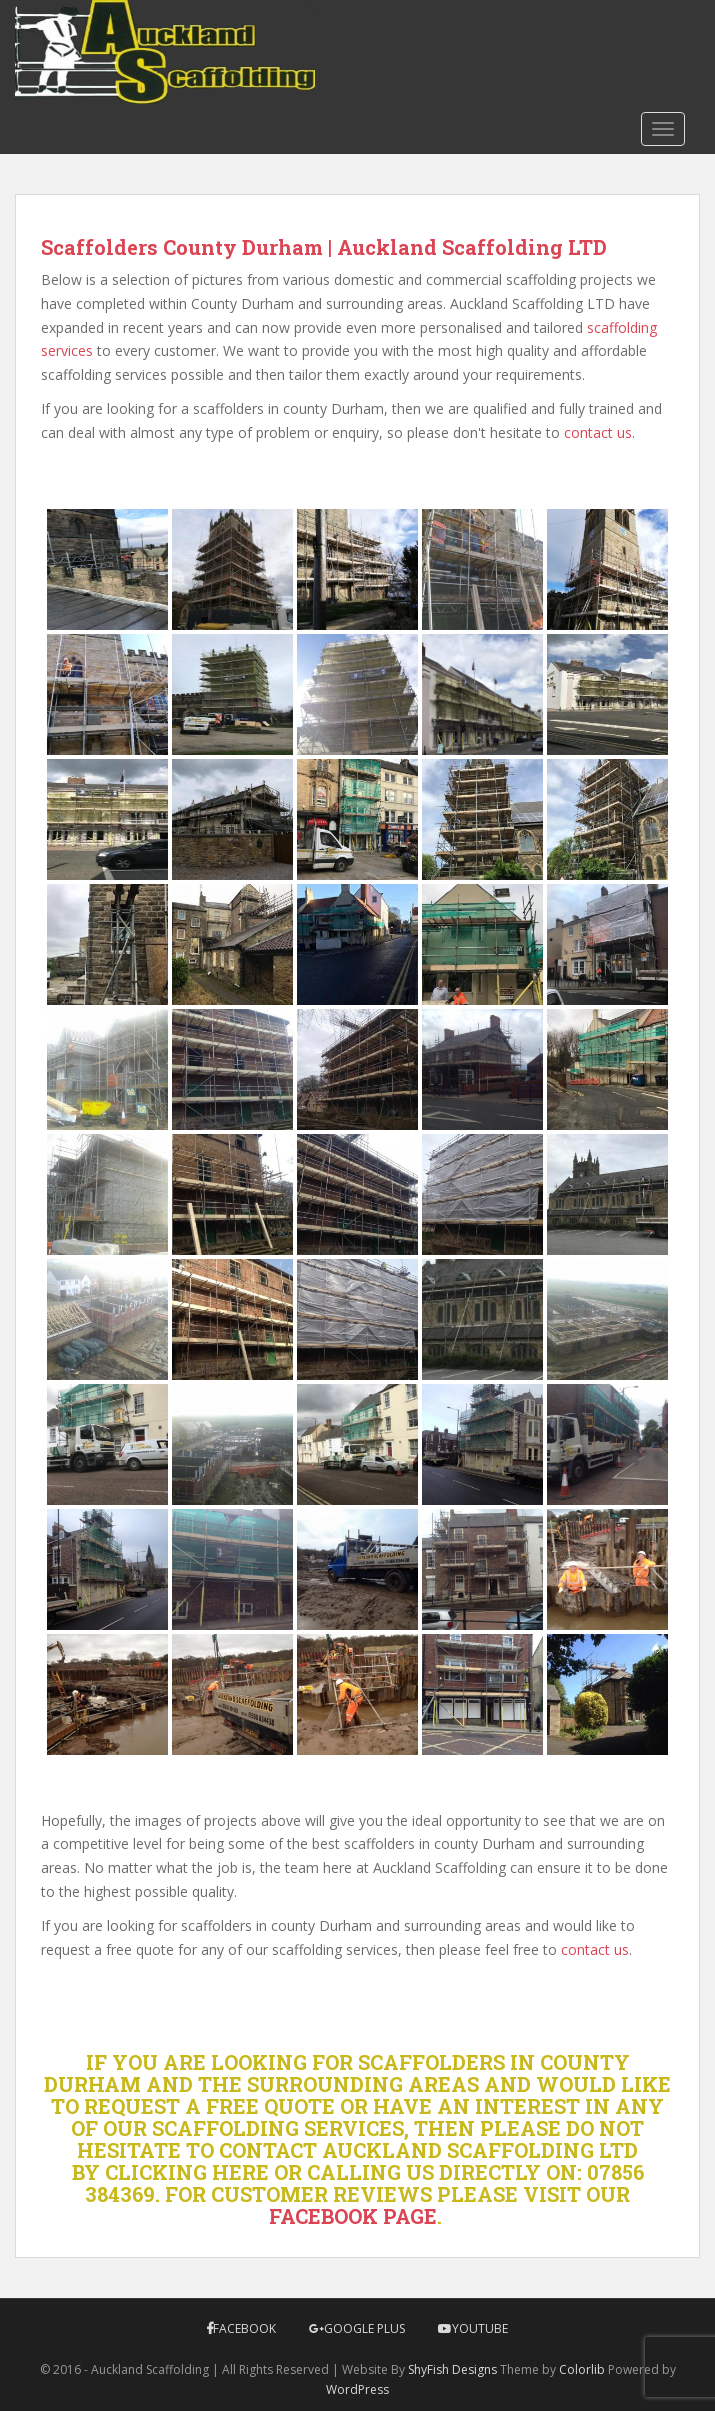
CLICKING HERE (187, 2172)
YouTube (480, 2328)
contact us (598, 432)
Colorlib (582, 2369)
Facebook (244, 2328)
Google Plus (364, 2328)
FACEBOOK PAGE (353, 2216)
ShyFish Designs (452, 2369)
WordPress (357, 2389)
